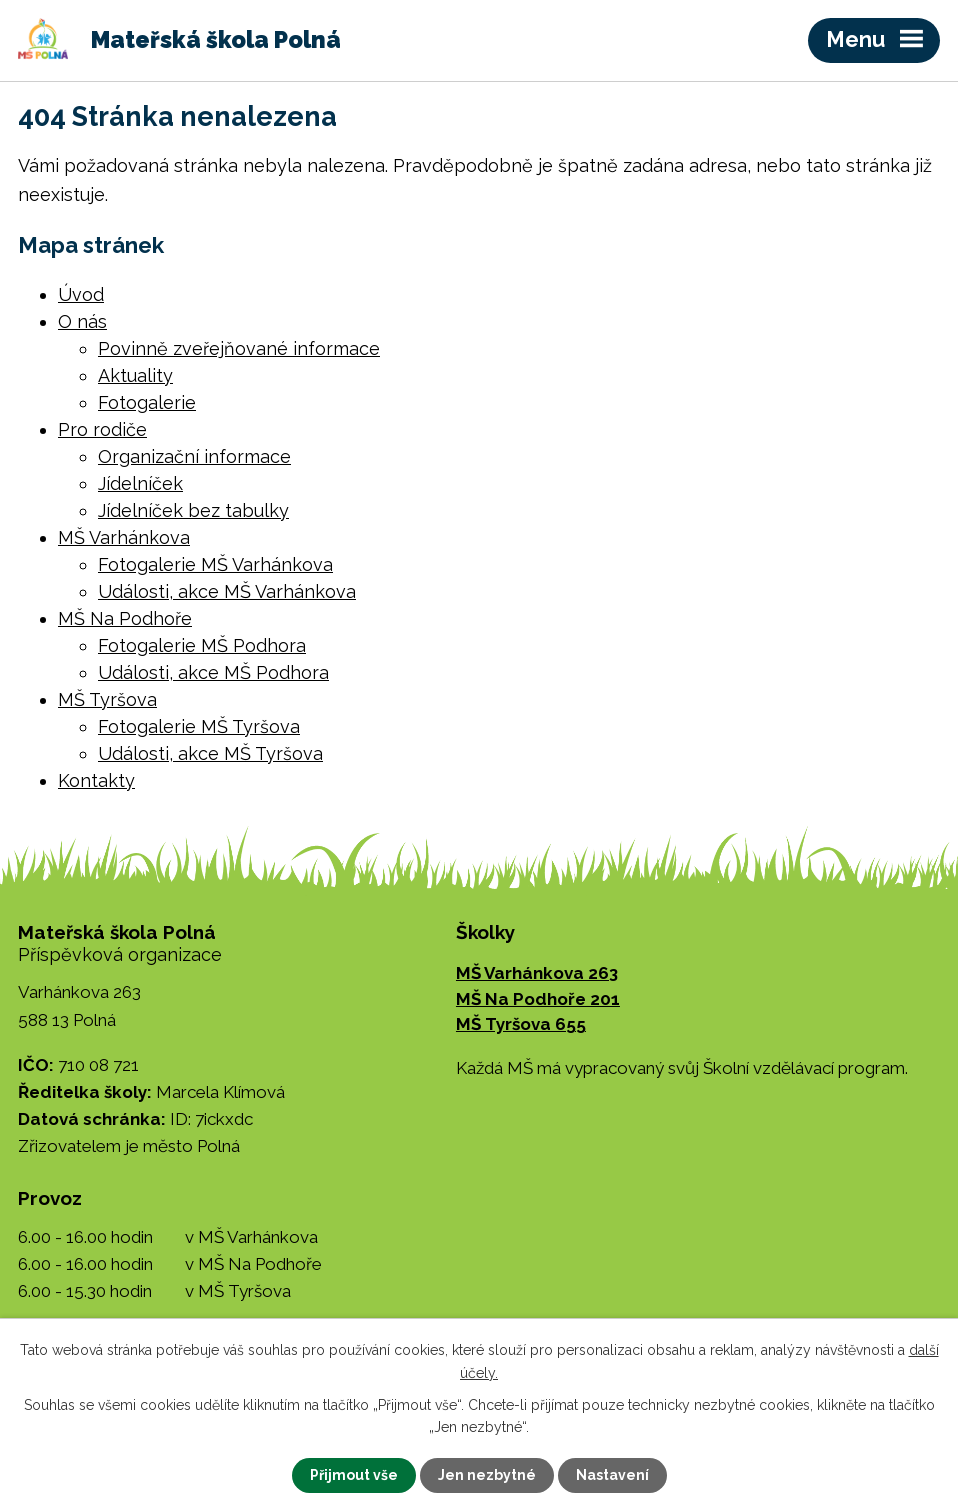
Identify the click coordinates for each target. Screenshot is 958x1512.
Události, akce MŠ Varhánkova (227, 591)
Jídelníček (140, 483)
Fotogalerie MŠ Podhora (202, 645)
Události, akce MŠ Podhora (213, 672)
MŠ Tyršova (107, 699)
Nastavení (612, 1475)
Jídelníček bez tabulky (193, 510)
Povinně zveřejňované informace (239, 348)
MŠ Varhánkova (124, 537)
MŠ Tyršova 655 (521, 1024)
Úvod (81, 294)
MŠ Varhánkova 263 (537, 973)
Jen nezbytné (487, 1475)
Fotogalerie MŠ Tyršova (199, 726)
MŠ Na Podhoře (125, 618)
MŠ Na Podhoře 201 (538, 999)
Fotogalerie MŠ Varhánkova (215, 564)
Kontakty (96, 780)
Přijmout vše (354, 1475)
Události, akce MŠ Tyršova (210, 753)
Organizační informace (194, 456)
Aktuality (135, 375)
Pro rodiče (102, 429)
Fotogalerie (147, 402)
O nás (82, 321)
